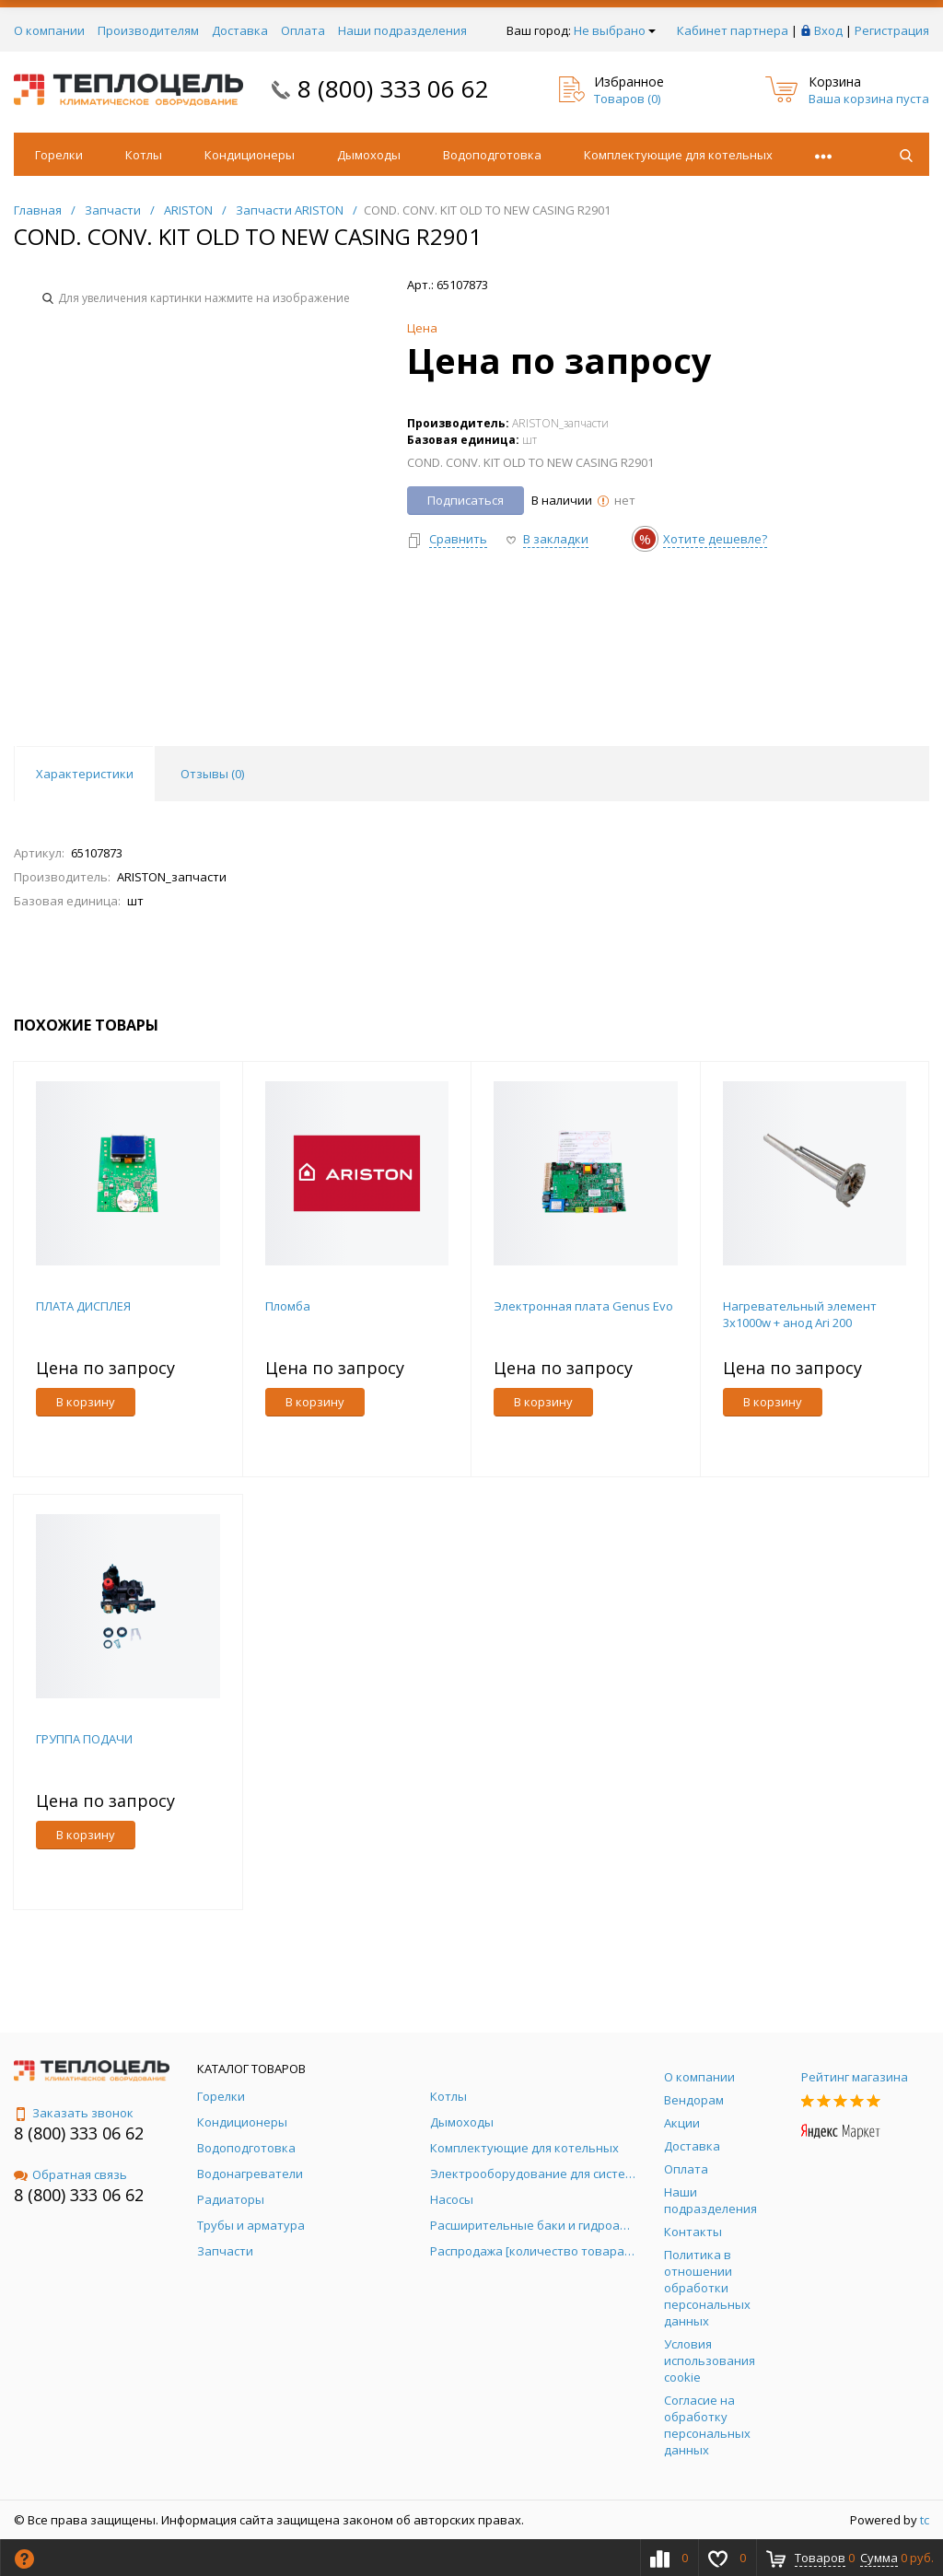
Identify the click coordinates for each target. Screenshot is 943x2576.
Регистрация (892, 30)
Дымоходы (369, 154)
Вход (828, 30)
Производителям (148, 30)
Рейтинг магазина (854, 2077)
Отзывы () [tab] (212, 773)
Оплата (303, 30)
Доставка (240, 30)
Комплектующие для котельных (678, 154)
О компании (49, 30)
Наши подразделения (402, 30)
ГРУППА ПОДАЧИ (84, 1739)
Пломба (287, 1306)
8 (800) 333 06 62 (393, 88)
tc (924, 2520)
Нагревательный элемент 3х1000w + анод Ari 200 (800, 1314)
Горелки (59, 154)
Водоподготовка (492, 154)
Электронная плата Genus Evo (583, 1306)
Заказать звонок (74, 2112)
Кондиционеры (249, 154)
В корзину (85, 1401)
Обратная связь (70, 2174)
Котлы (143, 154)
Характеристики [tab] (85, 773)
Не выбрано (615, 30)
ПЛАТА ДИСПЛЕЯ (83, 1306)
